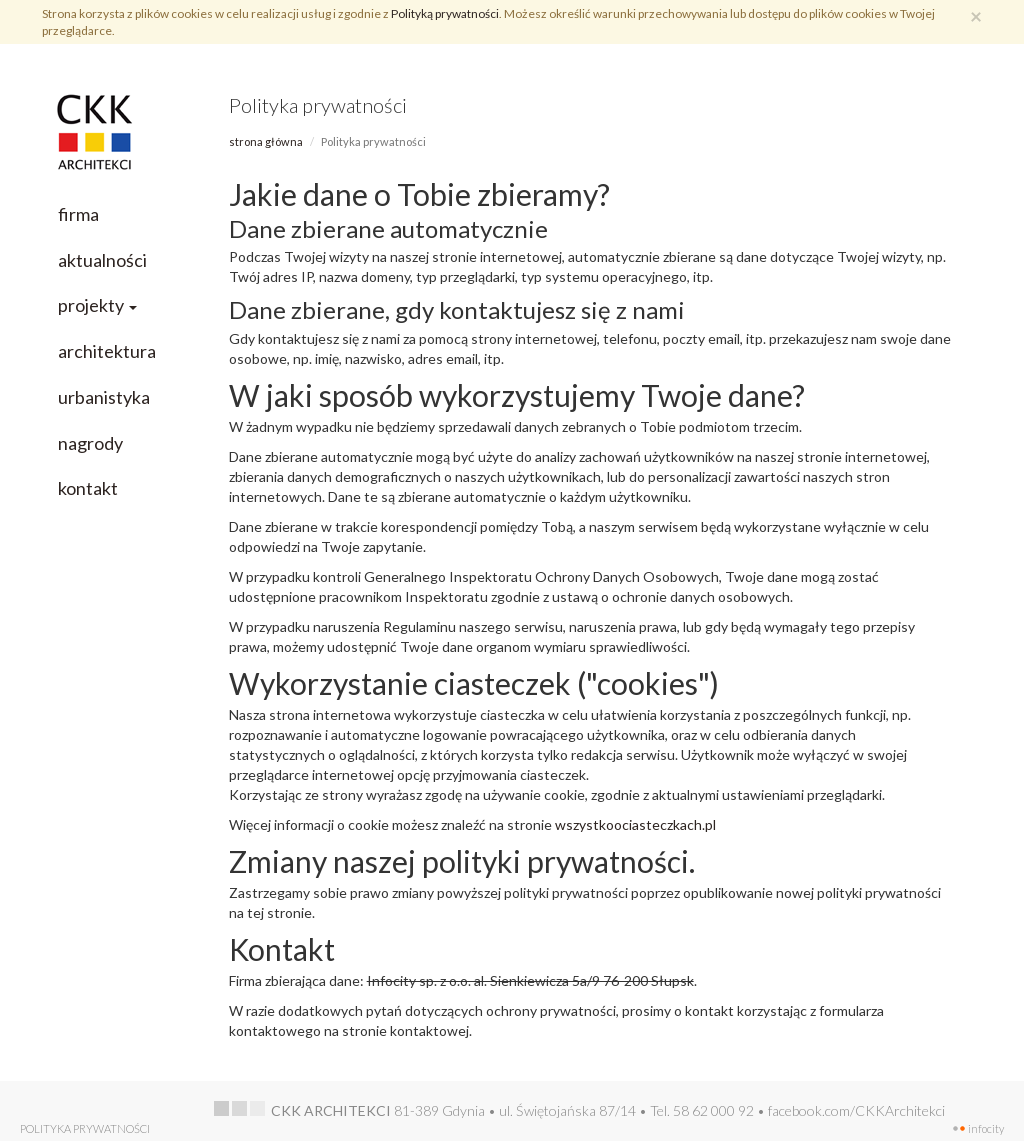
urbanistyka (104, 397)
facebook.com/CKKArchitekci (856, 1110)
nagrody (90, 443)
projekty (97, 305)
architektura (107, 351)
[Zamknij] (976, 15)
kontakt (88, 488)
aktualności (102, 260)
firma (78, 214)
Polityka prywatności (85, 1128)
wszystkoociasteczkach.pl (635, 824)
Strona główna (266, 141)
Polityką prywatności (445, 13)
